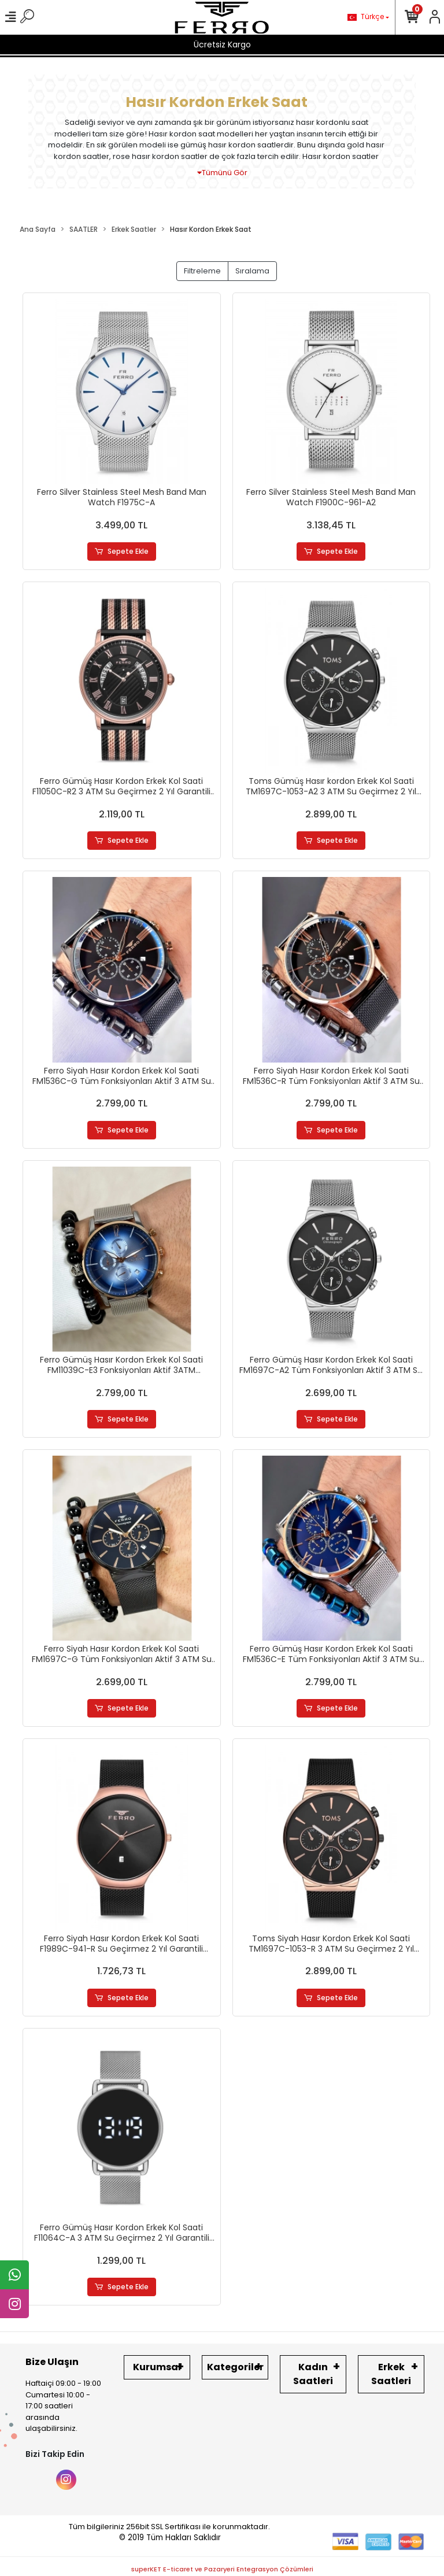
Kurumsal (157, 2367)
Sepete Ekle (122, 551)
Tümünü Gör (222, 172)
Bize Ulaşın (52, 2362)
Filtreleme (202, 270)
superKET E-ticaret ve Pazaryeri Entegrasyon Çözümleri (222, 2569)
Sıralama (252, 270)
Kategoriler (235, 2367)
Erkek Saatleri (391, 2374)
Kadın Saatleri (313, 2374)
